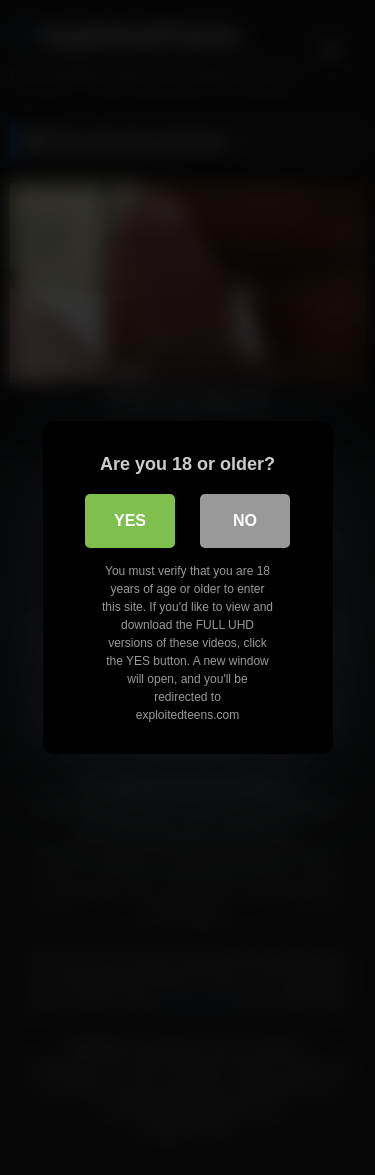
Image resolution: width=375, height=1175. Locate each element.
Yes (130, 520)
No (245, 520)
